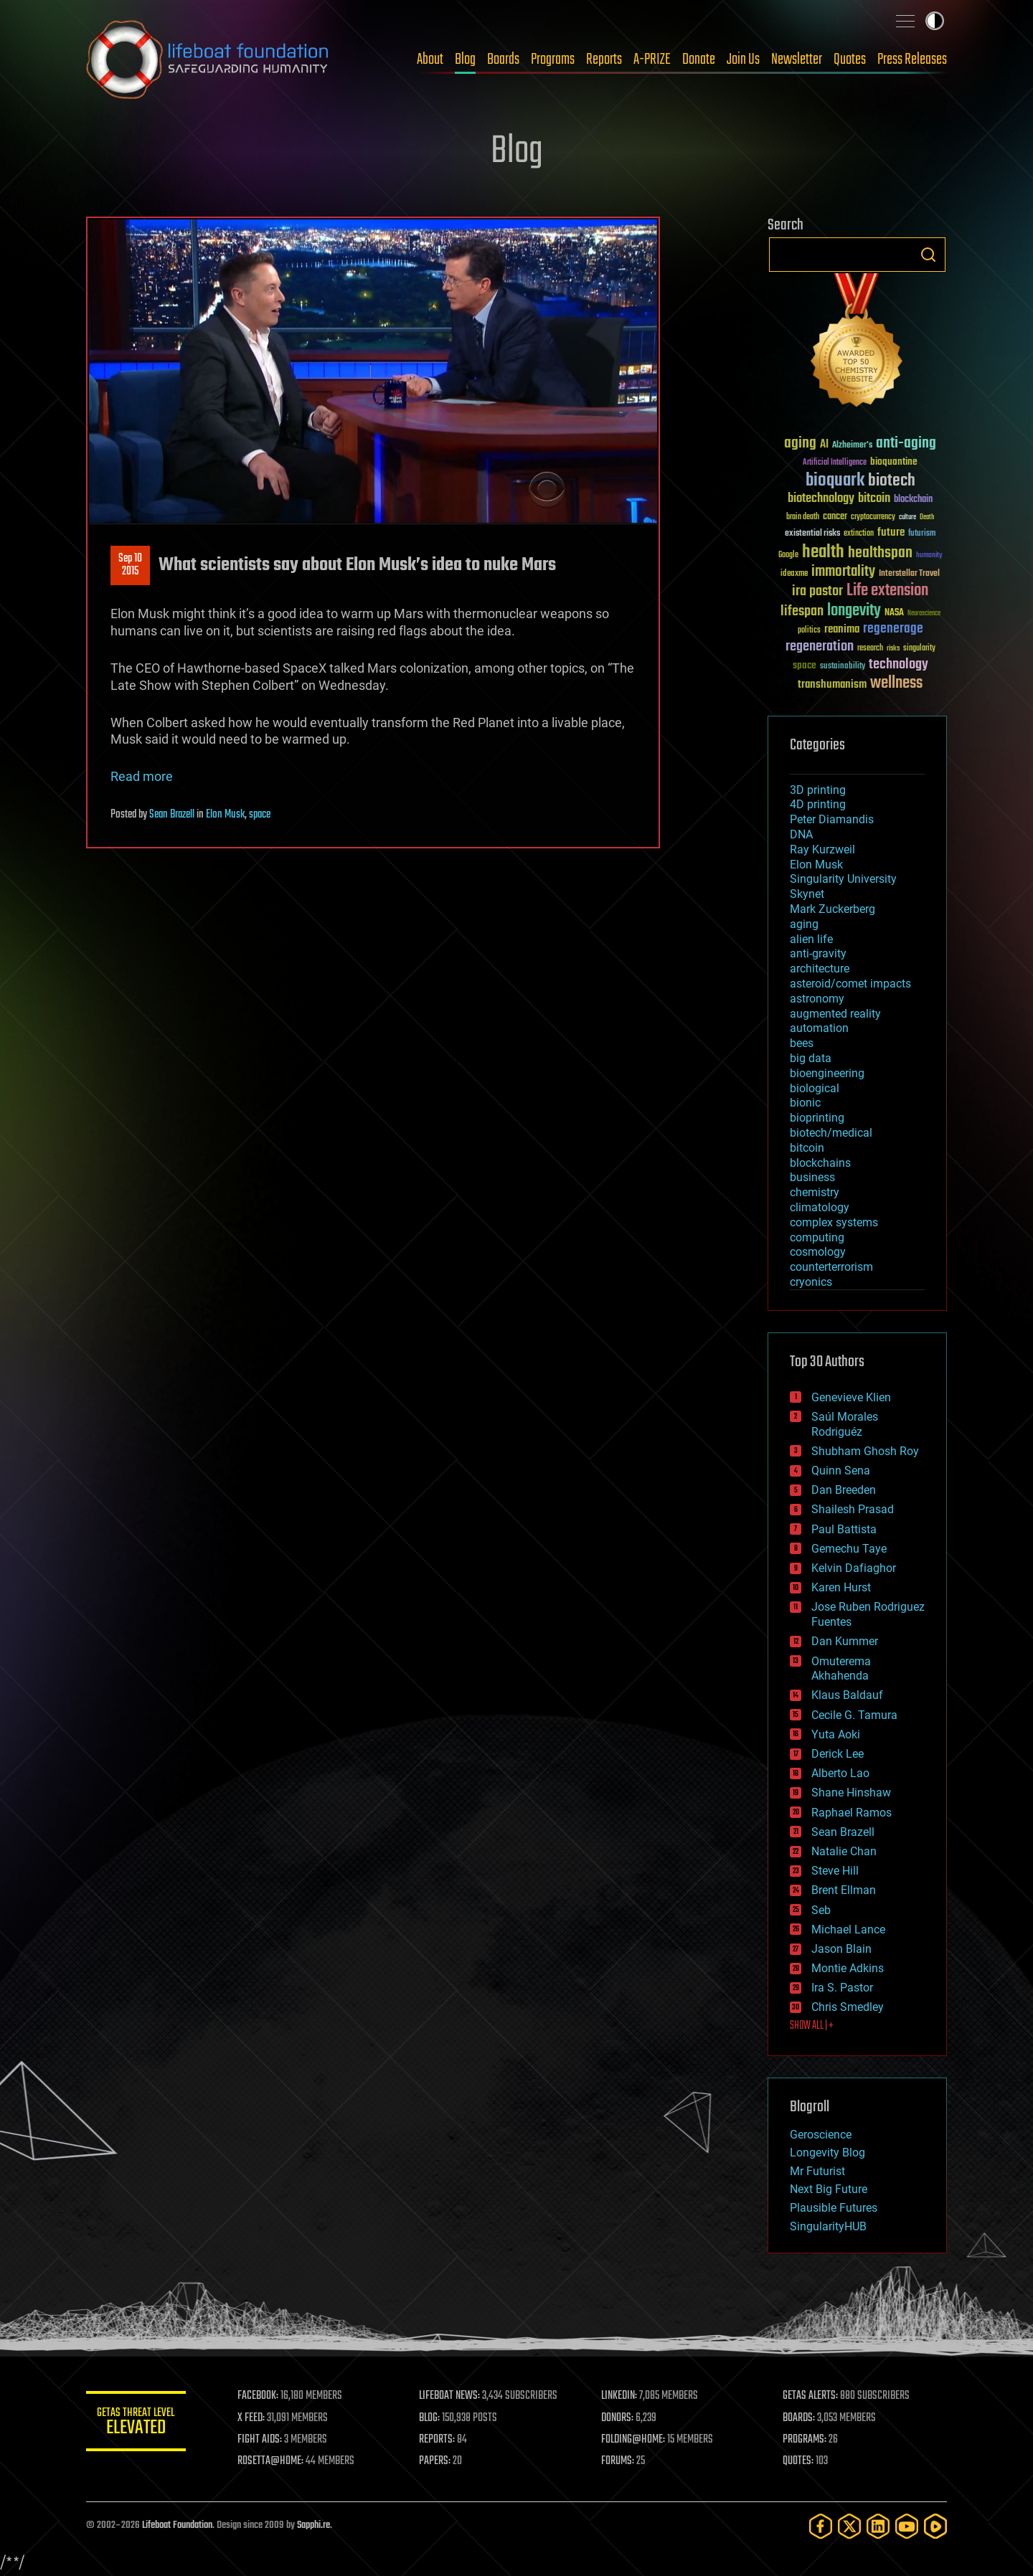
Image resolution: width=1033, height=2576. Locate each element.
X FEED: (251, 2418)
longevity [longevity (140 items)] (854, 611)
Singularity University (843, 879)
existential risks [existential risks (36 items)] (812, 534)
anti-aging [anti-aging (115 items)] (906, 444)
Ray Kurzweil (822, 849)
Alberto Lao (840, 1773)
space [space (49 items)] (804, 665)
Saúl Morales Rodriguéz (844, 1424)
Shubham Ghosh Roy (865, 1451)
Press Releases (912, 59)
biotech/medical (831, 1133)
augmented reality (835, 1014)
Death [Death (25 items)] (927, 517)
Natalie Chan (844, 1851)
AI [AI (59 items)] (824, 445)
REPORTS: (438, 2439)
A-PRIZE (652, 59)
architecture (819, 968)
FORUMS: (618, 2461)
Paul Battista (844, 1529)
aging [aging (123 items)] (800, 444)
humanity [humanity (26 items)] (929, 555)
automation (819, 1028)
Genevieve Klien (851, 1397)
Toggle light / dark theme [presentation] (934, 20)
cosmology (818, 1252)
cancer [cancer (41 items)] (835, 517)
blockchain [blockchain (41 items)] (913, 500)
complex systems (834, 1222)
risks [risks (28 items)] (893, 648)
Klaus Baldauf (847, 1695)
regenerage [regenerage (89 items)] (893, 629)
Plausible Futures (833, 2208)
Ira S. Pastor (842, 1987)
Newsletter (796, 59)
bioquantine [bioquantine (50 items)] (894, 461)
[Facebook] (820, 2526)
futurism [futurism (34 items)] (921, 534)
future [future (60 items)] (891, 532)
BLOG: (430, 2418)
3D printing (818, 790)
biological (814, 1088)
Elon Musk (225, 814)
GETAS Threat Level (136, 2423)
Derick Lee (837, 1754)
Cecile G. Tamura (854, 1715)
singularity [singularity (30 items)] (919, 648)
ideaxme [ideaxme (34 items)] (794, 574)
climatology (819, 1207)
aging (804, 924)
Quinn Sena (840, 1470)
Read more (141, 776)
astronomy (817, 998)
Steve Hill (835, 1870)
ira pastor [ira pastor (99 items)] (817, 591)
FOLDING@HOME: (634, 2439)
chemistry (814, 1192)
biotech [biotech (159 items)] (891, 481)
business (812, 1177)
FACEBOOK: (258, 2396)
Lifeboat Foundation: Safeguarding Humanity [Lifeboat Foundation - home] (208, 59)
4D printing (818, 804)
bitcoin (807, 1148)
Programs (553, 59)
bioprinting (817, 1117)
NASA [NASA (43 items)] (894, 613)
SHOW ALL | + (812, 2026)
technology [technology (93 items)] (898, 665)
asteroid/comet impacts (850, 983)
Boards (503, 59)
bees (801, 1043)
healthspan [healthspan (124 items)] (880, 553)
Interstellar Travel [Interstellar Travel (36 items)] (909, 574)
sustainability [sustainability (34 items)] (842, 667)
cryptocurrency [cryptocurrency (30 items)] (873, 517)
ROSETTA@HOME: (271, 2461)
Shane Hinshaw (851, 1792)
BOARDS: (799, 2418)
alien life (811, 939)
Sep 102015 (130, 565)
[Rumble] (935, 2526)
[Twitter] (849, 2526)
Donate (698, 59)
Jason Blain (841, 1949)
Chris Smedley (847, 2007)
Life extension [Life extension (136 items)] (887, 591)
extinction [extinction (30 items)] (859, 534)
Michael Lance (848, 1929)
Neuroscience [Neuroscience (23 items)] (923, 614)
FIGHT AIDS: (260, 2439)
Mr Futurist (817, 2171)
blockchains (820, 1163)
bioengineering (827, 1073)
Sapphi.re (313, 2525)
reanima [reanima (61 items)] (841, 629)
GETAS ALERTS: (811, 2396)
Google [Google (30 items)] (788, 555)
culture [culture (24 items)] (907, 517)
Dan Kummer (844, 1641)
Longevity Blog (827, 2152)
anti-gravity (818, 953)
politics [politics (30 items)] (809, 630)
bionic (805, 1102)
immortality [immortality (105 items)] (843, 571)
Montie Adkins (847, 1968)
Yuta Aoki (835, 1734)
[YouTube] (906, 2526)
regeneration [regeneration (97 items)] (820, 646)
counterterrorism (831, 1267)
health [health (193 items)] (823, 552)
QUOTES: (798, 2461)
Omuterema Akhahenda (841, 1668)
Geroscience (821, 2134)
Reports (604, 59)
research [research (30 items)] (870, 648)
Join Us (743, 59)
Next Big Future (828, 2189)
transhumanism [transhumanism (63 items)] (832, 684)
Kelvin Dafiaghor (853, 1568)
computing (817, 1237)
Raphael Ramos (851, 1812)
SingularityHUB (828, 2226)
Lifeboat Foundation (177, 2525)
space (259, 814)
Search (928, 254)
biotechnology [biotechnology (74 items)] (821, 498)
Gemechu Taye (849, 1548)
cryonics (811, 1282)
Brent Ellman (843, 1890)
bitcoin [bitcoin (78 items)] (874, 498)
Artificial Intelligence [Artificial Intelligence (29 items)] (835, 463)
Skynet (807, 894)
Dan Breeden (843, 1490)
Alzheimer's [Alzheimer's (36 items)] (852, 445)
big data (810, 1058)
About (430, 59)
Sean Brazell (171, 814)
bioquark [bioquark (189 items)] (835, 480)
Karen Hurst (841, 1587)
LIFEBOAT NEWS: (450, 2396)
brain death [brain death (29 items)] (802, 517)
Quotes (850, 59)
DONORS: (618, 2418)
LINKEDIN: (620, 2396)
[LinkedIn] (878, 2526)
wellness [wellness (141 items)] (896, 683)
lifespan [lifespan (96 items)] (802, 611)
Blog (465, 59)
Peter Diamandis (832, 819)
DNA (801, 834)
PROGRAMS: (805, 2439)
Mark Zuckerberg (832, 909)
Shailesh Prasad (852, 1509)
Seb (821, 1910)
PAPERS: (435, 2461)
